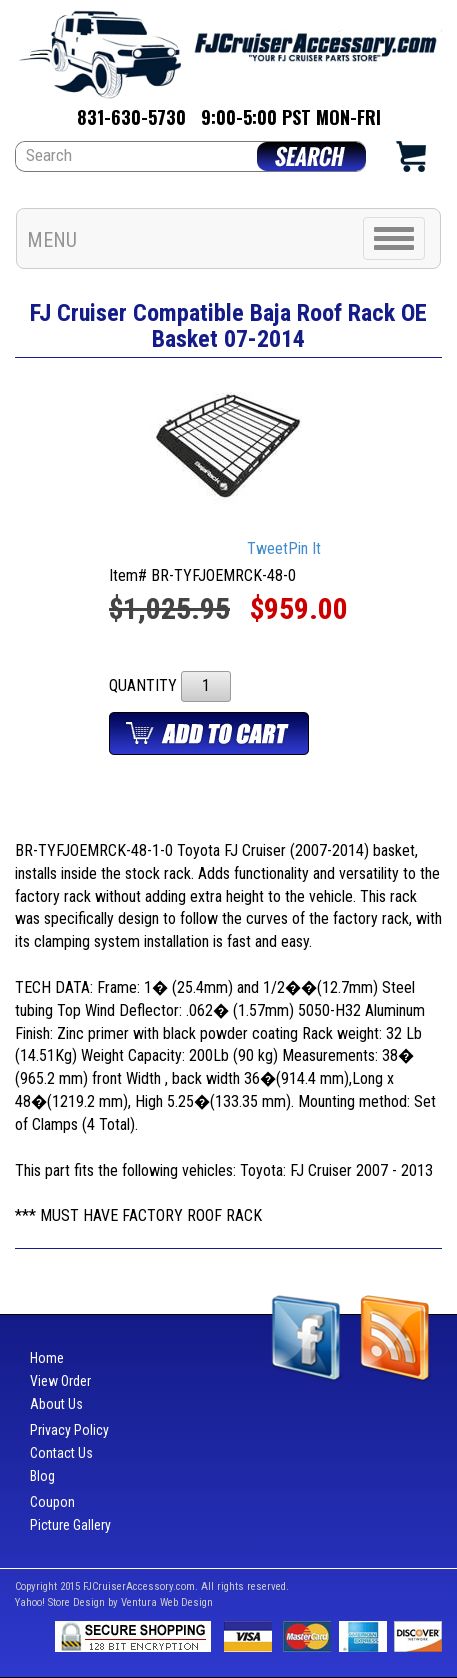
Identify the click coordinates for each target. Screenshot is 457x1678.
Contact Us (61, 1453)
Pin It (304, 549)
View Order (60, 1381)
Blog (42, 1476)
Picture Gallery (70, 1525)
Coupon (52, 1502)
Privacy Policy (69, 1430)
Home (47, 1358)
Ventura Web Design (167, 1602)
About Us (56, 1404)
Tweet (267, 549)
